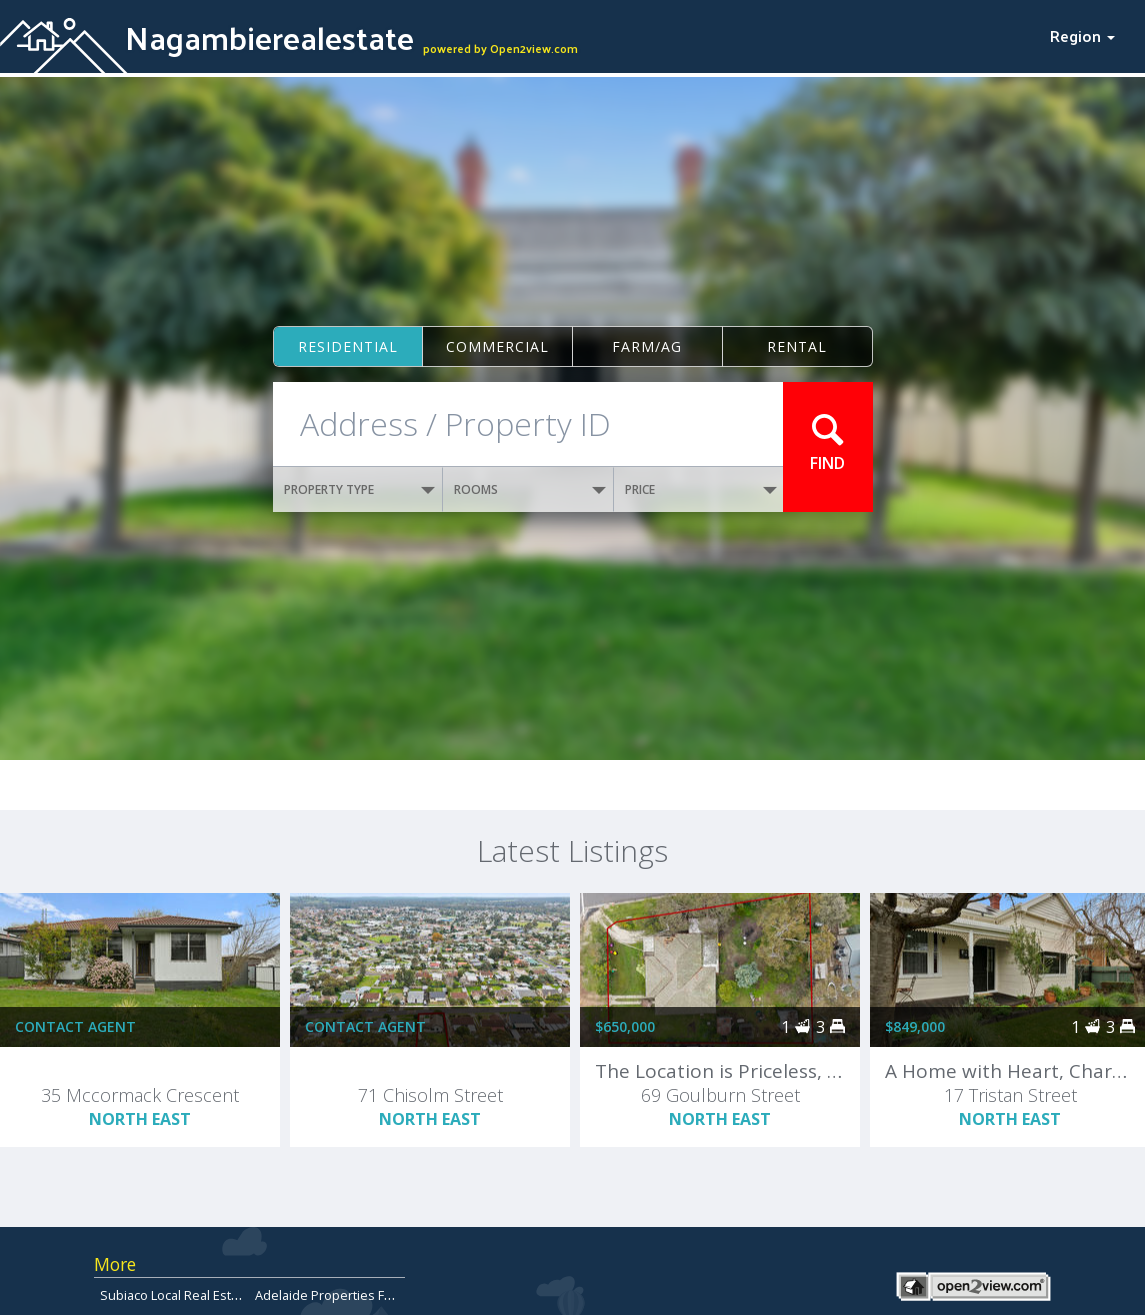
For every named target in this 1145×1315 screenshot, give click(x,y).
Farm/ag (647, 346)
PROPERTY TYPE (360, 489)
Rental (797, 346)
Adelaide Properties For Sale (340, 1295)
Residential (348, 346)
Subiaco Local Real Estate (175, 1295)
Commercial (497, 346)
